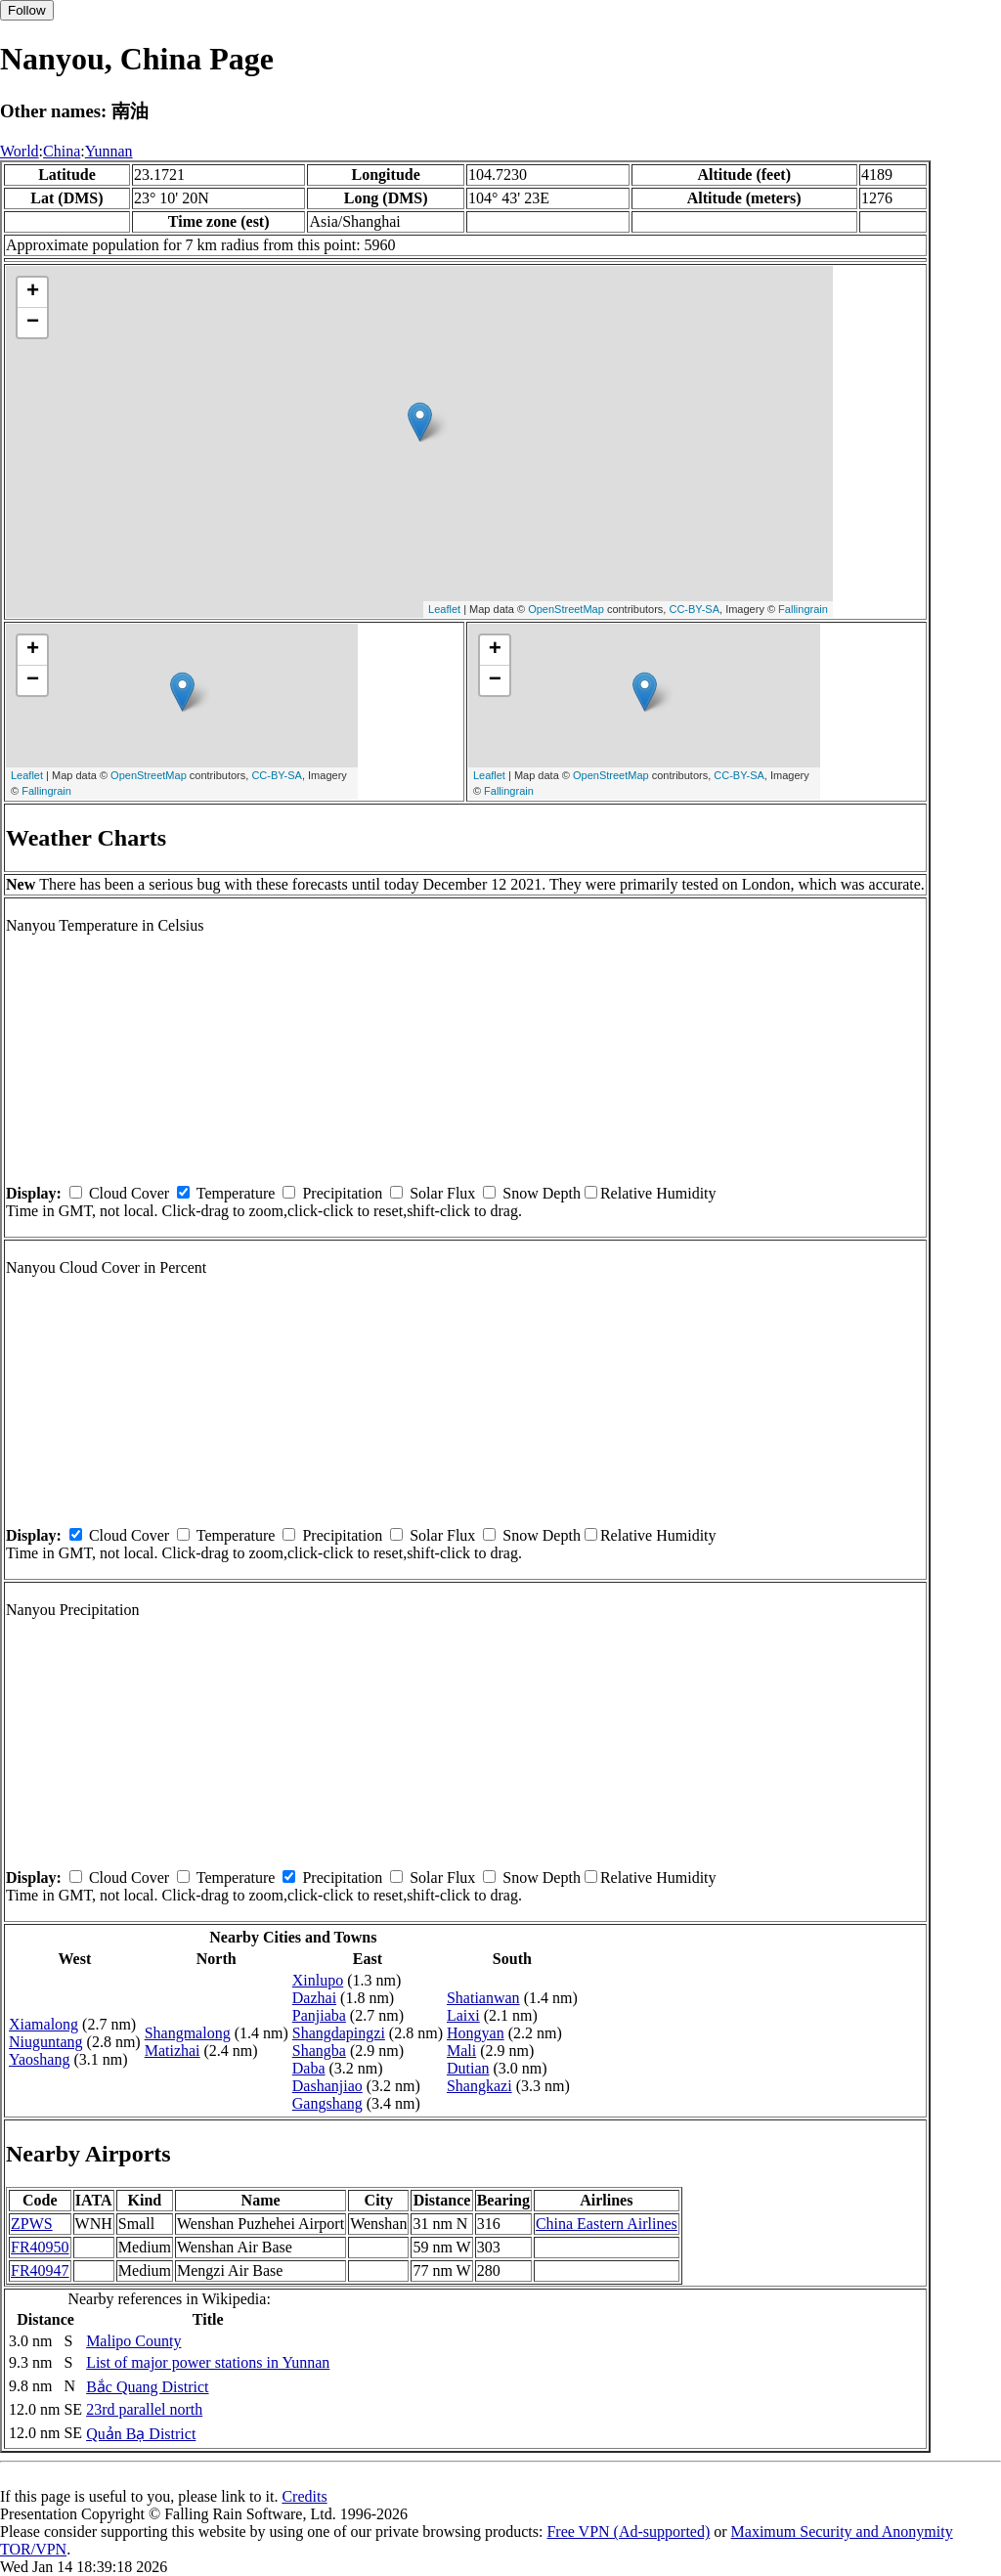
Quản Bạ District (141, 2433)
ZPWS (32, 2223)
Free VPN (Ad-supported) (628, 2531)
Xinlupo (317, 1980)
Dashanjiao (327, 2085)
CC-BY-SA (694, 609)
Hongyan (475, 2033)
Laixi (463, 2015)
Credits (304, 2496)
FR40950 (40, 2247)
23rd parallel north (144, 2409)
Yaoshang (39, 2059)
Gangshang (327, 2103)
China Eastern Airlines (606, 2223)
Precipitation (342, 1193)
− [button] (32, 322)
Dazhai (314, 1997)
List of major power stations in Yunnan (207, 2362)
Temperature (236, 1193)
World (19, 151)
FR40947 (40, 2270)
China (61, 151)
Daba (309, 2068)
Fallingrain (803, 609)
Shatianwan (483, 1997)
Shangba (319, 2050)
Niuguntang (46, 2041)
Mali (461, 2050)
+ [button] (32, 292)
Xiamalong (43, 2024)
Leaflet (444, 609)
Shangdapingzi (338, 2033)
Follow (27, 10)
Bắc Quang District (147, 2387)
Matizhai (172, 2050)
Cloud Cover (129, 1193)
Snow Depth (541, 1193)
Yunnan (109, 151)
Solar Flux (442, 1193)
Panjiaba (319, 2015)
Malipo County (133, 2341)
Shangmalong (188, 2033)
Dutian (468, 2068)
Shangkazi (479, 2085)
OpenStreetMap (566, 609)
